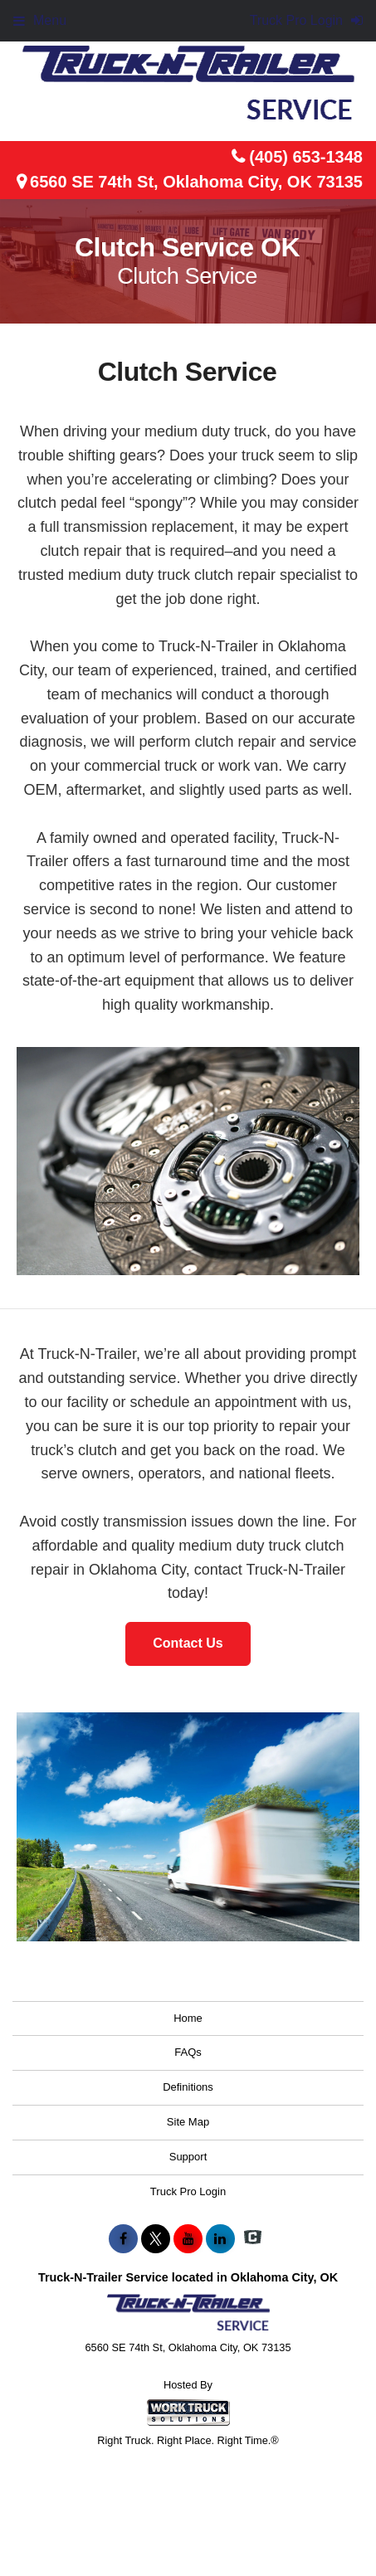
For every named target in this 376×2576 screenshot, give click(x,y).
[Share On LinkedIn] (220, 2239)
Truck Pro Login (188, 2191)
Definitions (188, 2087)
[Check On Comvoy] (252, 2239)
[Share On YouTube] (188, 2239)
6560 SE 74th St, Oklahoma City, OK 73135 (196, 182)
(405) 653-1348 (306, 157)
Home (188, 2018)
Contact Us (187, 1643)
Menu (39, 20)
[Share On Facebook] (123, 2239)
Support (188, 2156)
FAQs (188, 2052)
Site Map (188, 2122)
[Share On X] (155, 2239)
